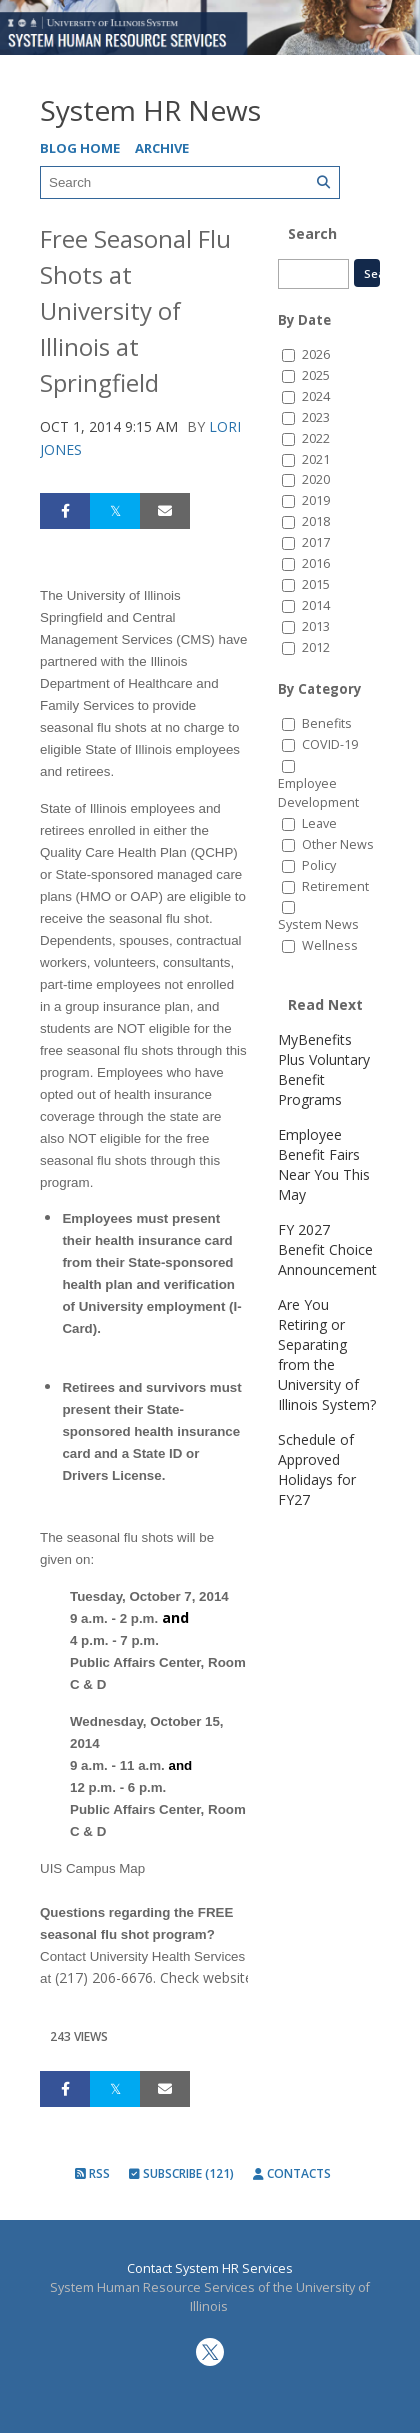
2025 (316, 375)
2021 (316, 459)
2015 (316, 584)
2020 (316, 479)
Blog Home (80, 148)
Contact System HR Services (210, 2268)
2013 (316, 626)
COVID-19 (330, 744)
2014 (316, 605)
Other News (338, 844)
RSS (92, 2173)
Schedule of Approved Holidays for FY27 (317, 1469)
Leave (319, 823)
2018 (316, 521)
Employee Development (318, 793)
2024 (316, 396)
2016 (316, 563)
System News (318, 924)
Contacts (292, 2173)
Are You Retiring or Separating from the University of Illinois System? (327, 1354)
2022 (316, 438)
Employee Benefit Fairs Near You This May (324, 1164)
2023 (316, 417)
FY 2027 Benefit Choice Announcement (327, 1249)
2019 (316, 500)
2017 (316, 542)
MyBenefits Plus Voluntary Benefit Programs (324, 1069)
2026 (316, 354)
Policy (319, 865)
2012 (316, 647)
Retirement (335, 886)
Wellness (330, 945)
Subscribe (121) (181, 2173)
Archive (162, 148)
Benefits (327, 723)
